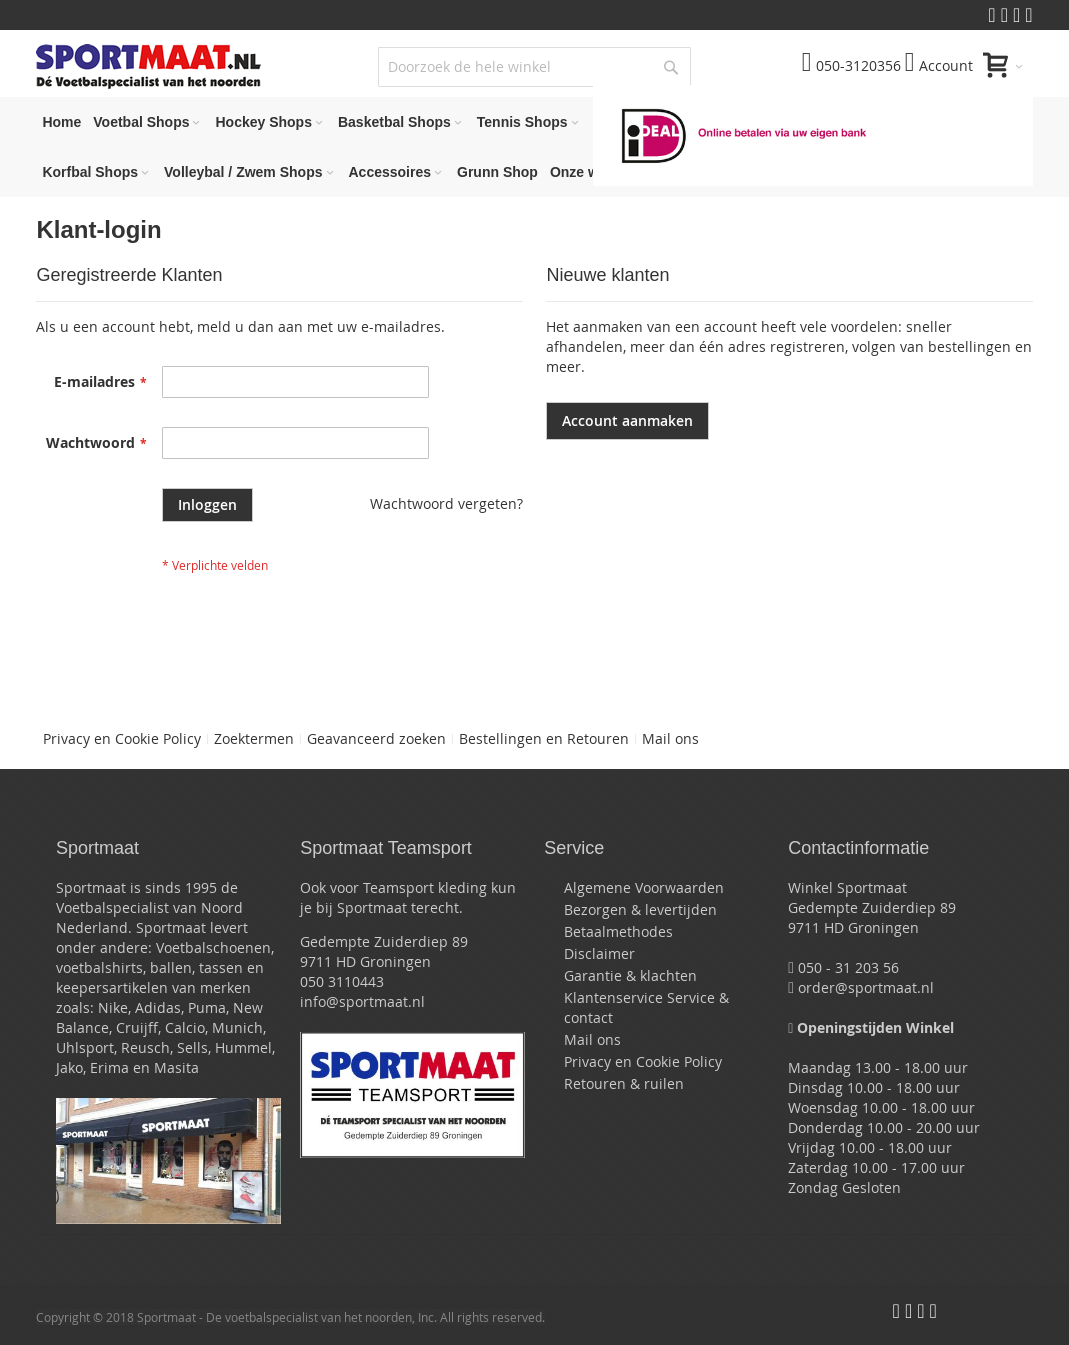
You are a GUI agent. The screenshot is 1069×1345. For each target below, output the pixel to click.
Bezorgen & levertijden (640, 909)
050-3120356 (851, 65)
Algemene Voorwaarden (644, 887)
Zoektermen (254, 738)
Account (939, 65)
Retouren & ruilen (624, 1083)
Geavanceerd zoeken (376, 738)
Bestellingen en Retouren (544, 738)
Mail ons (670, 738)
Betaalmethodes (618, 931)
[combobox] (534, 67)
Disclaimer (599, 953)
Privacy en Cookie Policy (122, 738)
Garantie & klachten (630, 975)
